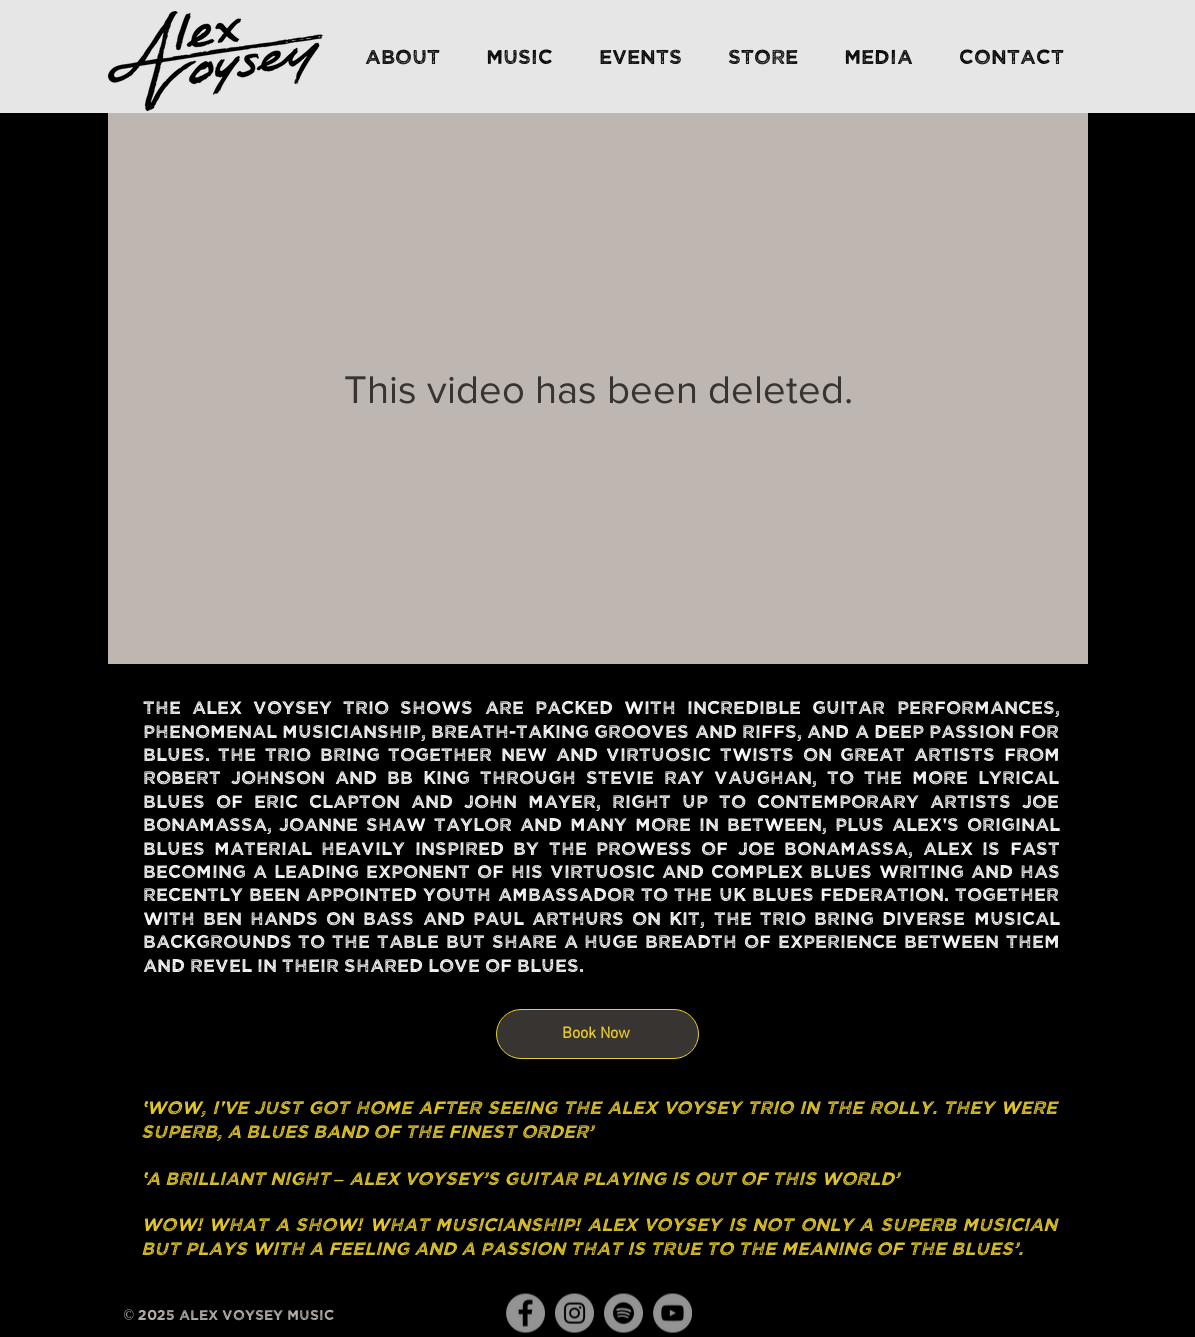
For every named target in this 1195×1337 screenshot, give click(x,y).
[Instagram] (574, 1313)
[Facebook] (525, 1313)
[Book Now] (597, 1034)
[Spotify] (623, 1313)
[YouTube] (672, 1313)
